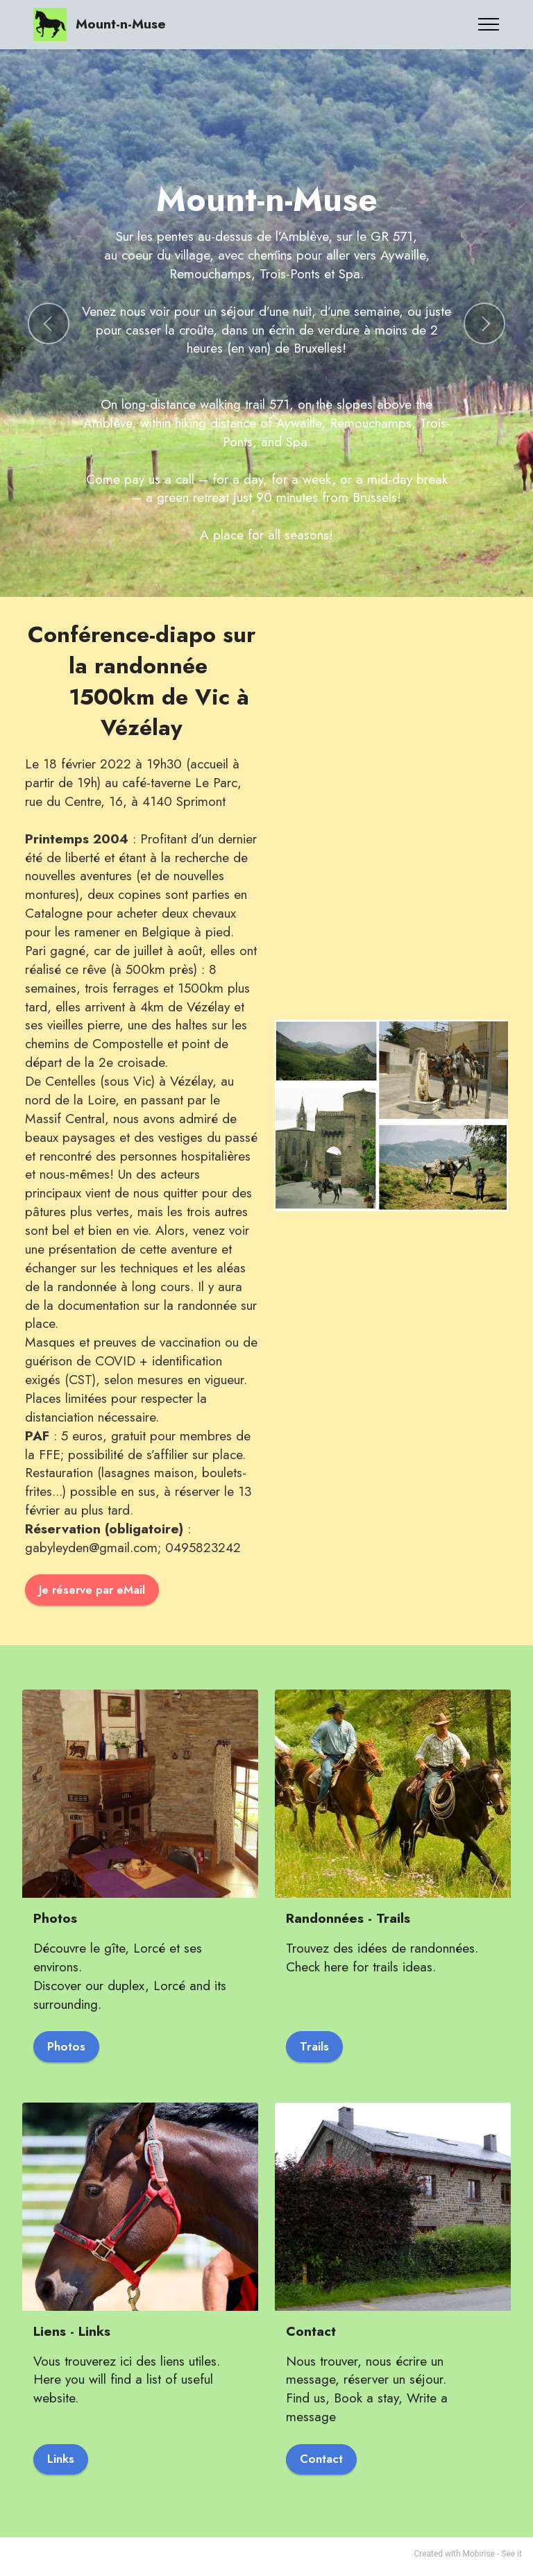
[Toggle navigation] (489, 24)
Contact (324, 2463)
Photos (68, 2048)
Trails (316, 2048)
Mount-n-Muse (121, 24)
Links (62, 2463)
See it (511, 2559)
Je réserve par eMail (95, 1590)
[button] (48, 323)
